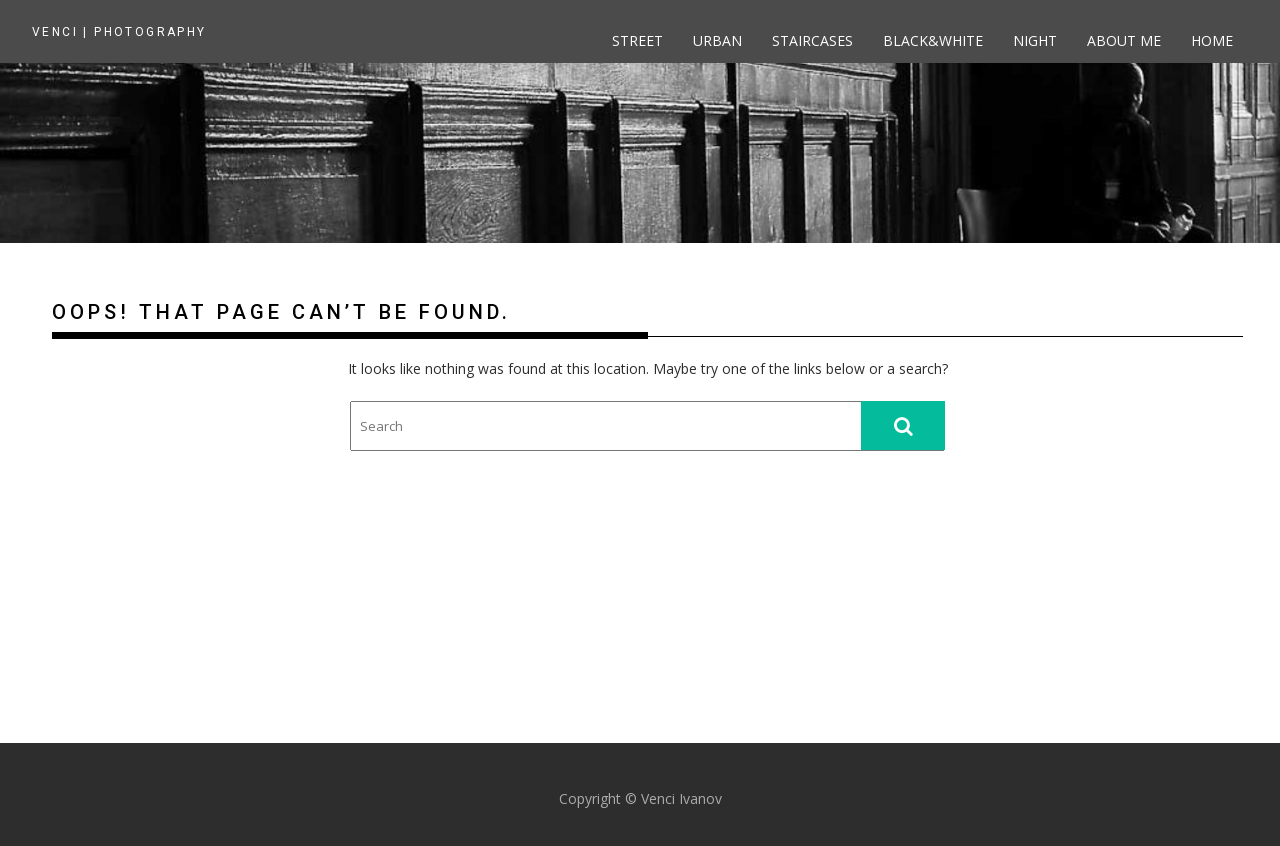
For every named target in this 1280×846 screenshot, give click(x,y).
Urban (717, 40)
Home (1212, 40)
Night (1035, 40)
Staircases (812, 40)
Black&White (933, 40)
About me (1124, 40)
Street (637, 40)
